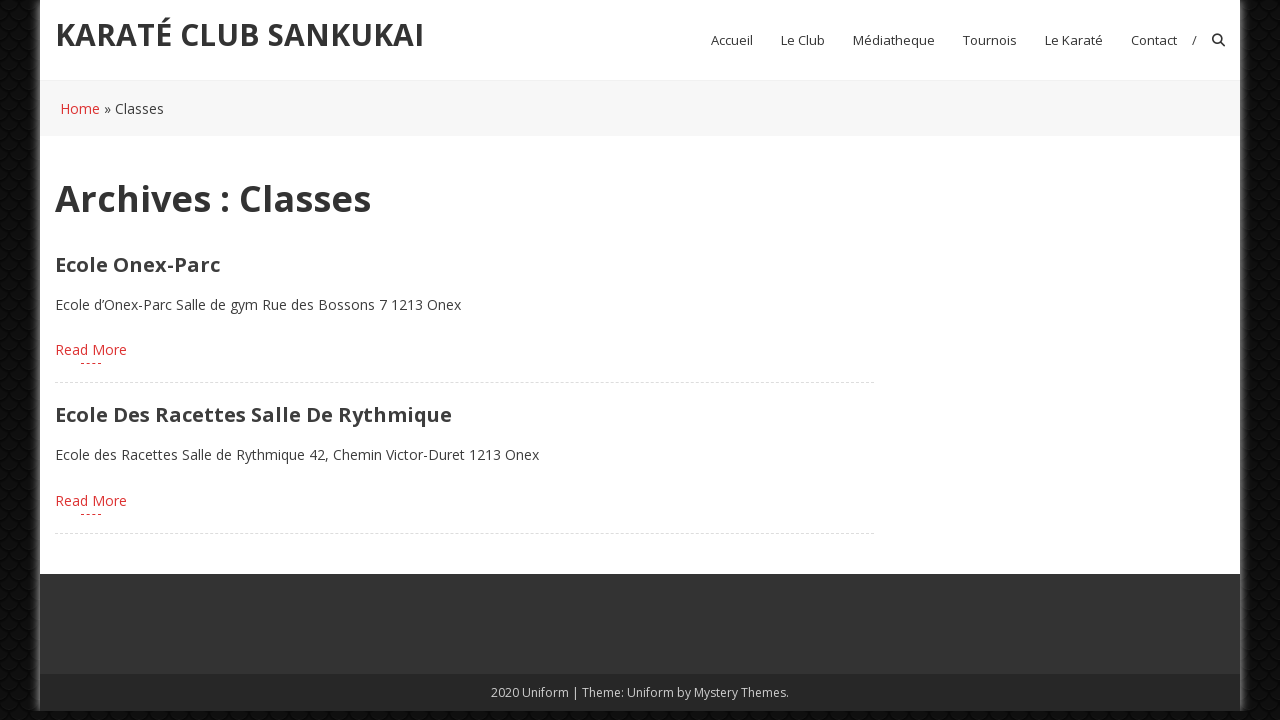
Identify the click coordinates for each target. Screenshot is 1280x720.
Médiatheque (894, 40)
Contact (1154, 40)
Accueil (732, 40)
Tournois (990, 40)
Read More (91, 349)
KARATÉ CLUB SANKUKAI (239, 34)
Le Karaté (1074, 40)
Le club (803, 40)
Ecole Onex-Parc (137, 264)
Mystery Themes (740, 692)
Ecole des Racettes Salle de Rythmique (253, 414)
